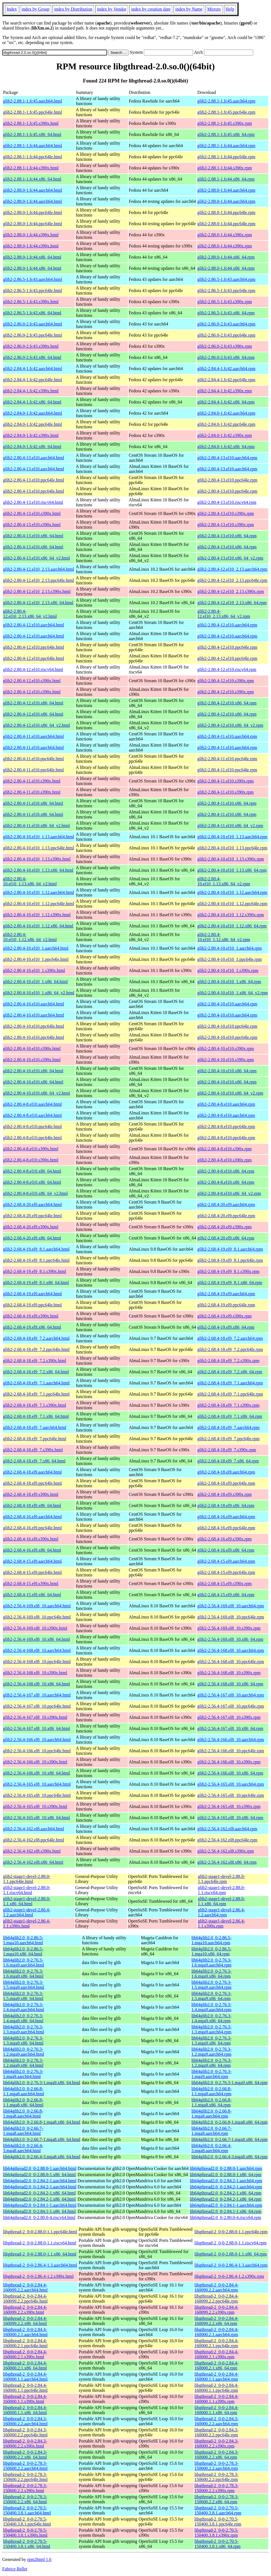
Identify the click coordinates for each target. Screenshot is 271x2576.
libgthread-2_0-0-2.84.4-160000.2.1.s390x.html (25, 2354)
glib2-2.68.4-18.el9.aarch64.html (32, 1472)
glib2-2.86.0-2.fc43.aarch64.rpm (226, 324)
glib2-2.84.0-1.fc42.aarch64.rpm (226, 413)
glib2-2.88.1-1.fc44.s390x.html (31, 168)
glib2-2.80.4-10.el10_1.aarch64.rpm (229, 948)
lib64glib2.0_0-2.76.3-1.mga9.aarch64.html (23, 2074)
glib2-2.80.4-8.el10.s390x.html (30, 1148)
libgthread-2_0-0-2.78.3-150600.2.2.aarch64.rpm (216, 2466)
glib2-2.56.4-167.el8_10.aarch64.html (37, 1695)
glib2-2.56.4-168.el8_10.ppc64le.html (37, 1661)
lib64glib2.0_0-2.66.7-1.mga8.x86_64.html (41, 2139)
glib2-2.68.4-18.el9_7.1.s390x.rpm (228, 1405)
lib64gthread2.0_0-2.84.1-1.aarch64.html (40, 2205)
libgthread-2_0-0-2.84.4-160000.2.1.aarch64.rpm (216, 2332)
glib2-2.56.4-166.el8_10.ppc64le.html (37, 1750)
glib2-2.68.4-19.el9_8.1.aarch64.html (36, 1249)
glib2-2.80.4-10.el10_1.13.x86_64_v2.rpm (223, 881)
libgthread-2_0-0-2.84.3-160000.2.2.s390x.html (25, 2443)
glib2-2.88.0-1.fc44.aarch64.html (32, 190)
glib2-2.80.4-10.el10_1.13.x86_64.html (38, 870)
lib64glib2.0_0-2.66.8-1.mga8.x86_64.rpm (229, 2122)
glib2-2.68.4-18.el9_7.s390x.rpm (226, 1449)
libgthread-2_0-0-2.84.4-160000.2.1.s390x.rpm (216, 2354)
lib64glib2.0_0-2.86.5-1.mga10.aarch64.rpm (211, 1940)
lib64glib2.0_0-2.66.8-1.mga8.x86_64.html (41, 2122)
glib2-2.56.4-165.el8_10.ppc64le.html (37, 1795)
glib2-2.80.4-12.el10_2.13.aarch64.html (38, 569)
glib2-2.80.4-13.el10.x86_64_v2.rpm (230, 558)
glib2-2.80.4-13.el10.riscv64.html (33, 502)
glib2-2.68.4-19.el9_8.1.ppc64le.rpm (230, 1260)
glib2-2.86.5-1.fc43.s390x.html (31, 301)
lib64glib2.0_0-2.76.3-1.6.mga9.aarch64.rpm (211, 1962)
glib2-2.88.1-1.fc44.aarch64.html (32, 145)
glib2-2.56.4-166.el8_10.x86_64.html (36, 1773)
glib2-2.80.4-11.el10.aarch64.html (33, 736)
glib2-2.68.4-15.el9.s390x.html (30, 1583)
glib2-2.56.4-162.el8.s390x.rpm (225, 1851)
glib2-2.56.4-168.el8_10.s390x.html (35, 1672)
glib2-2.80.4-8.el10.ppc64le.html (32, 1126)
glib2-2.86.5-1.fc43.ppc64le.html (32, 290)
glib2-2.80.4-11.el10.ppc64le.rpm (227, 758)
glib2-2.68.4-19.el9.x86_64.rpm (225, 1327)
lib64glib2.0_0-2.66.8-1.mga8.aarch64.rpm (211, 2113)
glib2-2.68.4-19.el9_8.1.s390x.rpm (228, 1271)
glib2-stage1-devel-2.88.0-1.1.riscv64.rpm (221, 1890)
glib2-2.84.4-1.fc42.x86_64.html (32, 402)
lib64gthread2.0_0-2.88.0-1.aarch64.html (40, 2168)
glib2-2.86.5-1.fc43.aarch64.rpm (226, 279)
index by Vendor (111, 9)
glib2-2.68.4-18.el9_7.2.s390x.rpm (228, 1360)
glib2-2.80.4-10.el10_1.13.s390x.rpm (230, 859)
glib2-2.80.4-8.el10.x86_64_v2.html (35, 1193)
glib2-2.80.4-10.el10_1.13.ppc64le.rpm (232, 847)
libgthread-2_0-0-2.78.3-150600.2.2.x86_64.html (25, 2499)
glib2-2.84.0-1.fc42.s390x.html (31, 435)
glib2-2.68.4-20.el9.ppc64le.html (32, 1215)
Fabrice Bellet (14, 2569)
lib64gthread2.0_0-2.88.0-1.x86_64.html (39, 2174)
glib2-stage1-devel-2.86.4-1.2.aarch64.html (26, 1912)
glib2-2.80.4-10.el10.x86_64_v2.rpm (230, 1093)
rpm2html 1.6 (39, 2559)
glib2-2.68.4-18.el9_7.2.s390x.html (34, 1360)
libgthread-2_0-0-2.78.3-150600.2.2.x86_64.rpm (216, 2499)
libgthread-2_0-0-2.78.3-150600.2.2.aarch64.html (25, 2466)
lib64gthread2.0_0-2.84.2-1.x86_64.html (39, 2193)
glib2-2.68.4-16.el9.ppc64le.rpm (226, 1527)
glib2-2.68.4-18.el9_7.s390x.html (33, 1449)
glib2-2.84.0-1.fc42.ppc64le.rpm (226, 424)
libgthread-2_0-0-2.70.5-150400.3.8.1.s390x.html (25, 2533)
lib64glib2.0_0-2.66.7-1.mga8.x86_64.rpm (229, 2139)
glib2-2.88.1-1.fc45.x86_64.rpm (226, 134)
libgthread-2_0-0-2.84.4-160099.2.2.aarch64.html (25, 2287)
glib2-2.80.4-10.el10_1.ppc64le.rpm (229, 959)
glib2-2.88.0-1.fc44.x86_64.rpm (226, 257)
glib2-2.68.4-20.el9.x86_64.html (32, 1238)
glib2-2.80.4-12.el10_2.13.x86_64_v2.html (30, 614)
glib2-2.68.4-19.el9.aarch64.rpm (226, 1293)
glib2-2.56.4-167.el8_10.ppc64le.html (37, 1706)
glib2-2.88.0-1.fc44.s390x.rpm (224, 234)
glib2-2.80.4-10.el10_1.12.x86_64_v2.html (30, 937)
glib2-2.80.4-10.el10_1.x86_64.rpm (229, 981)
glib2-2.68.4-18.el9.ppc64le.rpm (226, 1483)
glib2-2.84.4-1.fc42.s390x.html (31, 390)
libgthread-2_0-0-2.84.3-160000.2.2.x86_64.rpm (216, 2455)
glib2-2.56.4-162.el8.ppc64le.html (33, 1840)
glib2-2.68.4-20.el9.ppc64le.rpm (226, 1215)
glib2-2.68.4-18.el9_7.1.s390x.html (34, 1405)
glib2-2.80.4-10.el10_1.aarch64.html (35, 948)
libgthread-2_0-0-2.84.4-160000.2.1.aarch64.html (25, 2332)
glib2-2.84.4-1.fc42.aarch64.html (32, 368)
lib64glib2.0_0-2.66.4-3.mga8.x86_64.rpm (229, 2156)
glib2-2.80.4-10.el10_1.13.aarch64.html (38, 836)
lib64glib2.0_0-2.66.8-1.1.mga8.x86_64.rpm (211, 2102)
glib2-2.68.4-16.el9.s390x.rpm (224, 1539)
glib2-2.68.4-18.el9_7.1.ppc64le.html (36, 1394)
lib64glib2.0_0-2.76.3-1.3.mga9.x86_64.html (23, 2040)
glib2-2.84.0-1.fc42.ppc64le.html (32, 424)
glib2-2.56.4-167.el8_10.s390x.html (35, 1717)
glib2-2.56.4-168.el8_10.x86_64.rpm (230, 1683)
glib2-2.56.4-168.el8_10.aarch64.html (37, 1650)
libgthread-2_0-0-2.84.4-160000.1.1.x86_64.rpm (216, 2410)
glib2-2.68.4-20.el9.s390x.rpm (224, 1226)
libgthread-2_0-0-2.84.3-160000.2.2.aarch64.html (25, 2421)
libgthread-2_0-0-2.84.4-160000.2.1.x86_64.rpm (216, 2365)
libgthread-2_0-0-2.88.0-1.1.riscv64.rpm (230, 2242)
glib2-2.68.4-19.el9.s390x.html (30, 1316)
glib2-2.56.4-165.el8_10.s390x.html (35, 1806)
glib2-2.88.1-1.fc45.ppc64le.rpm (226, 112)
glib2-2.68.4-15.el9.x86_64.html (32, 1594)
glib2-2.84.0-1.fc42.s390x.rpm (224, 435)
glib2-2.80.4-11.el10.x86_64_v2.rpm (230, 825)
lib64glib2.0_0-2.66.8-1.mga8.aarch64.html (23, 2113)
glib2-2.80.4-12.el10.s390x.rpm (225, 680)
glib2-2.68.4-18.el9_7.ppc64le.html (34, 1438)
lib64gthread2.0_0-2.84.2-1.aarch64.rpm (226, 2180)
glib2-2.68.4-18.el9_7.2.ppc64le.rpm (230, 1349)
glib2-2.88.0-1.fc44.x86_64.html (32, 257)
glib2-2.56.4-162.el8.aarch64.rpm (227, 1828)
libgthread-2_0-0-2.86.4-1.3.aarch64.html (40, 2265)
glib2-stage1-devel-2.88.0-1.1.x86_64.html (26, 1901)
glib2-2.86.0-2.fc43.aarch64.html (32, 324)
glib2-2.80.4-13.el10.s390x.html (32, 513)
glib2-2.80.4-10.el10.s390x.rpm (225, 1048)
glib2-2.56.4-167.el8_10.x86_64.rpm (230, 1728)
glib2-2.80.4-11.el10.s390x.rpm (225, 781)
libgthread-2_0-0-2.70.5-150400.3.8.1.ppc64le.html (27, 2521)
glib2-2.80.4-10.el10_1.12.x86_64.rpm (232, 926)
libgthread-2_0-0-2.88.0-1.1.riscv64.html (39, 2242)
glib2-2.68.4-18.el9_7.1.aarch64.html (36, 1383)
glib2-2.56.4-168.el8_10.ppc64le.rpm (230, 1661)
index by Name (189, 9)
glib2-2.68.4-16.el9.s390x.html (30, 1539)
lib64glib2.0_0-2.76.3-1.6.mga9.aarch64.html (23, 1962)
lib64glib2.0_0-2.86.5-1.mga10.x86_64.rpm (211, 1951)
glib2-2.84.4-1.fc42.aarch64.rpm (226, 368)
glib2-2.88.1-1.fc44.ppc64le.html (32, 156)
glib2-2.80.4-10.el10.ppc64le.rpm (227, 1026)
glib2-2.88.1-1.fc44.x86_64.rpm (226, 179)
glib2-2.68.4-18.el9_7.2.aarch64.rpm (230, 1338)
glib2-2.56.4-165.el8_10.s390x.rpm (228, 1806)
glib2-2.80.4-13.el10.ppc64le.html (33, 480)
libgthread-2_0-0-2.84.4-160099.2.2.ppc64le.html (25, 2298)
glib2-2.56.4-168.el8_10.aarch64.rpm (230, 1650)
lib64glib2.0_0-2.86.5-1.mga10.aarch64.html (23, 1940)
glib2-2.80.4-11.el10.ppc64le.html (33, 758)
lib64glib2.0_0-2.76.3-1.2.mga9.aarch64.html (23, 2052)
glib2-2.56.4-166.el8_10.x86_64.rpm (230, 1773)
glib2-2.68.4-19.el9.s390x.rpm (224, 1316)
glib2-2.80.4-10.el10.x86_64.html (33, 1070)
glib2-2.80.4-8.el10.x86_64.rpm (225, 1171)
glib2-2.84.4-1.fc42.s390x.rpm (224, 390)
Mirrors (214, 9)
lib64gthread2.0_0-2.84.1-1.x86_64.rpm (225, 2211)
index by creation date (151, 9)
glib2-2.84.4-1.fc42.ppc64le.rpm (226, 379)
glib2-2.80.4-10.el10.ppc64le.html (33, 1026)
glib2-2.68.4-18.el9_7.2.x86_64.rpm (229, 1371)
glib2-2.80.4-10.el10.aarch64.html (33, 1004)
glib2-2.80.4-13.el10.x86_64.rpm (227, 535)
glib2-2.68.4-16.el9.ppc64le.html (32, 1527)
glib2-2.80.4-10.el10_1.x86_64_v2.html (38, 992)
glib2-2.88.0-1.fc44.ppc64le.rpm (226, 212)
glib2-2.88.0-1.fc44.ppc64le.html (32, 212)
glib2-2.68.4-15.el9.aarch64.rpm (226, 1561)
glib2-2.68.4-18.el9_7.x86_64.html (34, 1461)
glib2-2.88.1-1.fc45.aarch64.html (32, 101)
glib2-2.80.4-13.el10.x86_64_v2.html (36, 558)
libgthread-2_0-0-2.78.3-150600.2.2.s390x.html (25, 2488)
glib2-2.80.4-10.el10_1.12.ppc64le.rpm (232, 903)
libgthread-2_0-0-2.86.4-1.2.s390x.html (38, 2276)
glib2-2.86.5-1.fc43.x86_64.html (32, 312)
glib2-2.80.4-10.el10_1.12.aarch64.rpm (232, 892)
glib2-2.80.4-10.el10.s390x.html (32, 1048)
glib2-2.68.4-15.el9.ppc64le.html (32, 1572)
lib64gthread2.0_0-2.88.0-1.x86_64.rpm (225, 2174)
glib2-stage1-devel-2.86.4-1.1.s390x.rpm (221, 1923)
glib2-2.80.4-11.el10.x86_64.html (33, 803)
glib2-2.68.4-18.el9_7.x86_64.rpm (228, 1461)
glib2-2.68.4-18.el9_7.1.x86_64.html (36, 1416)
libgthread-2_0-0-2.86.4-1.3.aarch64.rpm (231, 2265)
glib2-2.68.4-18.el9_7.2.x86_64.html (36, 1371)
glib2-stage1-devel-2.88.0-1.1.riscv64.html (26, 1890)
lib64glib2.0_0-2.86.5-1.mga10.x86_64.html (23, 1951)
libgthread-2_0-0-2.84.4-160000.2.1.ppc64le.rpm (216, 2343)
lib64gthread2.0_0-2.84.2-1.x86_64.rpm (225, 2193)
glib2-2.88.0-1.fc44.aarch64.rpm (226, 190)
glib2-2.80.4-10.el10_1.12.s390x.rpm (230, 914)
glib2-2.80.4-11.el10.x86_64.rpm (226, 803)
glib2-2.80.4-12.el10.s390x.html (32, 680)
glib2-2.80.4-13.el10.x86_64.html (33, 535)
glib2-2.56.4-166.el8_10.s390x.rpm (228, 1762)
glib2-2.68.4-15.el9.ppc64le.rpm (226, 1572)
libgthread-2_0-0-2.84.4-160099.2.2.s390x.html (25, 2310)
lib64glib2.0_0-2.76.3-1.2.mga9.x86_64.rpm (211, 2063)
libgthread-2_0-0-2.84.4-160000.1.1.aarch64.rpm (216, 2376)
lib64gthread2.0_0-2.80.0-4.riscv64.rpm (225, 2217)
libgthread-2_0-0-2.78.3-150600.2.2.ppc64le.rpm (216, 2477)
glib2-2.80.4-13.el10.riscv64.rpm (226, 502)
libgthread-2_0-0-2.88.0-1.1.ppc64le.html (40, 2231)
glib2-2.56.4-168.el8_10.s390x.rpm (228, 1672)
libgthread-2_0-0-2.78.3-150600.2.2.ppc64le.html (25, 2477)
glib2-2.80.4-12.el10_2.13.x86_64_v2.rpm (223, 614)
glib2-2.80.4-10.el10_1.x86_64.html (35, 981)
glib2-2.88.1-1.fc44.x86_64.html (32, 179)
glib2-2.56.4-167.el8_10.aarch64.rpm (230, 1695)
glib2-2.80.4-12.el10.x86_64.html (33, 703)
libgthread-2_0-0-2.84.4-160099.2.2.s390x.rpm (216, 2310)
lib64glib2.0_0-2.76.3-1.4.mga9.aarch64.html (23, 2007)
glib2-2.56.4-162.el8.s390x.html (32, 1851)
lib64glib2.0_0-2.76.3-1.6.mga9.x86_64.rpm (211, 1974)
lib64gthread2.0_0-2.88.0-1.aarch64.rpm (226, 2168)
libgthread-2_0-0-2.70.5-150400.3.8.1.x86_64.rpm (217, 2544)
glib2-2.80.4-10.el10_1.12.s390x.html (37, 914)
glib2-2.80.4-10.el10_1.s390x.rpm (227, 970)
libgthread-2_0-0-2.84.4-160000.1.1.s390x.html (25, 2399)
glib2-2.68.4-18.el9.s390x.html (30, 1494)
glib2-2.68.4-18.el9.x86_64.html (32, 1505)
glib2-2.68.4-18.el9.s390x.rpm (224, 1494)
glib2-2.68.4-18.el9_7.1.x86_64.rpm (229, 1416)
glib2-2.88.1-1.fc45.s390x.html (31, 123)
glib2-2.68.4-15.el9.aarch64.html (32, 1561)
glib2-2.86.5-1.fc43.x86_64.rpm (226, 312)
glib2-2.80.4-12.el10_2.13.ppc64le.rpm (232, 580)
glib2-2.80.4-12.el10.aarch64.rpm (227, 625)
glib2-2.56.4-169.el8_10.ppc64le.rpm (230, 1617)
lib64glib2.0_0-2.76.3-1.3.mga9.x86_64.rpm (211, 2040)
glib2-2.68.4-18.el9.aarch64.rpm (226, 1472)
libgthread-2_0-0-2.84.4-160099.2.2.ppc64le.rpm (216, 2298)
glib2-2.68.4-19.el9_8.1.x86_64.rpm (229, 1282)
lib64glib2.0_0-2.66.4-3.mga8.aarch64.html (23, 2148)
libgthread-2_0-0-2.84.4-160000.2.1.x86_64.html (25, 2365)
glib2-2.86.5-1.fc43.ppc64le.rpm (226, 290)
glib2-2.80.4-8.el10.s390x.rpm (224, 1148)
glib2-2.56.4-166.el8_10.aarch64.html (37, 1739)
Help (230, 9)
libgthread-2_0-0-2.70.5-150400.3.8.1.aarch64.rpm (217, 2510)
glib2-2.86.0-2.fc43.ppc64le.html (32, 335)
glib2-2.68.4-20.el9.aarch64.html (32, 1204)
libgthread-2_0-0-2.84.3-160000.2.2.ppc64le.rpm (216, 2432)
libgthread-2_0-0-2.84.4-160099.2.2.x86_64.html (25, 2321)
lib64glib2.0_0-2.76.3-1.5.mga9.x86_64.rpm (211, 1996)
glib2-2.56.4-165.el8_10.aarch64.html (37, 1784)
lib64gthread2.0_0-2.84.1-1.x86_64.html (39, 2211)
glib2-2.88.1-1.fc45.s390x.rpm (224, 123)
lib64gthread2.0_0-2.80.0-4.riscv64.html (39, 2217)
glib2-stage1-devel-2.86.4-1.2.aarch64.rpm (221, 1912)
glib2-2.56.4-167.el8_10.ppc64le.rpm (230, 1706)
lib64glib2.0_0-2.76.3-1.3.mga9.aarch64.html (23, 2029)
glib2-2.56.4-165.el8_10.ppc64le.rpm (230, 1795)
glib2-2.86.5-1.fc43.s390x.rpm (224, 301)
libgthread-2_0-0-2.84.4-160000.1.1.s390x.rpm (216, 2399)
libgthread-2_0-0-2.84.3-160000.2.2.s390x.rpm (216, 2443)
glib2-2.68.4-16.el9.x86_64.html (32, 1550)
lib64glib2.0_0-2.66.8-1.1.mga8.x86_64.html (23, 2102)
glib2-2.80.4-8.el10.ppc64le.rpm (226, 1126)
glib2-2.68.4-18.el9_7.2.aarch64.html (36, 1338)
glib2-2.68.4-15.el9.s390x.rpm (224, 1583)
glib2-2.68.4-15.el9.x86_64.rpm (225, 1594)
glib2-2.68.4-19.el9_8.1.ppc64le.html (36, 1260)
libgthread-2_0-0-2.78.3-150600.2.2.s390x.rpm (216, 2488)
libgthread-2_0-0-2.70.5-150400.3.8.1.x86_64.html (26, 2544)
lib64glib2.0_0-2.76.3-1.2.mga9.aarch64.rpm (211, 2052)
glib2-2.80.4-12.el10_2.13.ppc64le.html (38, 580)
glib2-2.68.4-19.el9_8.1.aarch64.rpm (230, 1249)
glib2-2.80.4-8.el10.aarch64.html (32, 1104)
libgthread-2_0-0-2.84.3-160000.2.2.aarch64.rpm (216, 2421)
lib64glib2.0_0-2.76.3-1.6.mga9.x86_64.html (23, 1974)
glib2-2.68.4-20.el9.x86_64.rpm (225, 1238)
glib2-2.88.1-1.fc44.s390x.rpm (224, 168)
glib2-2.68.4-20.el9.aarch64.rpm (226, 1204)
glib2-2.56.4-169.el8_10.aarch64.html (37, 1605)
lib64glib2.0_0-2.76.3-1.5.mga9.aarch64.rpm (211, 1985)
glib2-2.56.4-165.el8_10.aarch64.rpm (230, 1784)
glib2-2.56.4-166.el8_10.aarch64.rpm (230, 1739)
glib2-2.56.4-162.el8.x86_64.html (33, 1862)
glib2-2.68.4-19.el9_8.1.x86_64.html (36, 1282)
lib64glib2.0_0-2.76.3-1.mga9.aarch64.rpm (211, 2074)
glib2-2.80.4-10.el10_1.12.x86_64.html (38, 926)
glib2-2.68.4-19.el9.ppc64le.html (32, 1304)
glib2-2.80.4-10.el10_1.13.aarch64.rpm (232, 836)
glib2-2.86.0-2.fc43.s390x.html (31, 346)
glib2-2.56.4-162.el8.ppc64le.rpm (227, 1840)
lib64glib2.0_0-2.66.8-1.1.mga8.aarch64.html (23, 2091)
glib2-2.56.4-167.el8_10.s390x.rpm (228, 1717)
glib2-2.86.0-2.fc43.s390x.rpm (224, 346)
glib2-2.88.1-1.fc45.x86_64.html (32, 134)
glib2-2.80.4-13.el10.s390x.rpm (225, 513)
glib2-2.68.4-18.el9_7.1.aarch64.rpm (230, 1383)
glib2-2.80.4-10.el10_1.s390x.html (34, 970)
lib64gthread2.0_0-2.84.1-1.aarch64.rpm (226, 2205)
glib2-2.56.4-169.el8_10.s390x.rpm (228, 1628)
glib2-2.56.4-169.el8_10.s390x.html (35, 1628)
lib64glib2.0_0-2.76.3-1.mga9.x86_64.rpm (229, 2082)
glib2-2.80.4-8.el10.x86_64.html (32, 1171)
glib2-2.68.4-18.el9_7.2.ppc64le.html (36, 1349)
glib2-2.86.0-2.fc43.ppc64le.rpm (226, 335)
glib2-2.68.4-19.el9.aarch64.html (32, 1293)
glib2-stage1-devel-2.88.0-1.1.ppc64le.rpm (221, 1879)
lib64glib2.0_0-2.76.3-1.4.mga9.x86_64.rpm (211, 2018)
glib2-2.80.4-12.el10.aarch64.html (33, 625)
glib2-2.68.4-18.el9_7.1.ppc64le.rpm (230, 1394)
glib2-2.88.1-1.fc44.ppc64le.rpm (226, 156)
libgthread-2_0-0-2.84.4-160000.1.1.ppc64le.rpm (216, 2388)
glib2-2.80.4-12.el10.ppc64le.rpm (227, 647)
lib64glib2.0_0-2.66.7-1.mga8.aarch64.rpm (211, 2131)
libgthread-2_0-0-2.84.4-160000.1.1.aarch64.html (25, 2376)
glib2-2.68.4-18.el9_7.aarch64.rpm (228, 1427)
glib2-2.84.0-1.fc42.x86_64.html (32, 446)
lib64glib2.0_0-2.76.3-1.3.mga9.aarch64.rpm (211, 2029)
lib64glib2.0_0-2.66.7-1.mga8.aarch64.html (23, 2131)
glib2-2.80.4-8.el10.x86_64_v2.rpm (229, 1193)
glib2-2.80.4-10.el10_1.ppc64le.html (35, 959)
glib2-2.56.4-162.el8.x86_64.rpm (227, 1862)
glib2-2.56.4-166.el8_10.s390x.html (35, 1762)
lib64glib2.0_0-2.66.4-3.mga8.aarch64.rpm (211, 2148)
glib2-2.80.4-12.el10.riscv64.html (33, 669)
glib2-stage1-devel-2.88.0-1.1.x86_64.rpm (221, 1901)
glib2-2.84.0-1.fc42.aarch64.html (32, 413)
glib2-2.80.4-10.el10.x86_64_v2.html (36, 1093)
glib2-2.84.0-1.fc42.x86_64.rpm (226, 446)
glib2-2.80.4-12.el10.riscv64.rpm (226, 669)
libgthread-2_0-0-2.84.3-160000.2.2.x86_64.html (25, 2455)
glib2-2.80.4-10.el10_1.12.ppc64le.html (38, 903)
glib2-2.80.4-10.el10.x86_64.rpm (227, 1070)
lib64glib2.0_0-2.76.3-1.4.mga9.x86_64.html (23, 2018)
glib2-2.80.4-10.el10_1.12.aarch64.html (38, 892)
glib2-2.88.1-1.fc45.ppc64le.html (32, 112)
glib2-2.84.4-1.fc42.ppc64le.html (32, 379)
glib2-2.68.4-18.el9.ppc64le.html (32, 1483)
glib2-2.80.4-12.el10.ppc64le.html (33, 647)
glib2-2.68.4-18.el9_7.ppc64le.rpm (228, 1438)
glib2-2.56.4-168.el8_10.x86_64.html (36, 1683)
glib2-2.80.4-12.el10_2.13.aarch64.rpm (232, 569)
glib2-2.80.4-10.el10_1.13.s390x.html (37, 859)
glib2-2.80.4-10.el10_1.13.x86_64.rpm (232, 870)
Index (12, 9)
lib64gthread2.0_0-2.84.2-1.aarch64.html (40, 2180)
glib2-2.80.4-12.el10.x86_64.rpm (227, 703)
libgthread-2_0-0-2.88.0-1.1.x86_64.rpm (230, 2254)
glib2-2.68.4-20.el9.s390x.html (30, 1226)
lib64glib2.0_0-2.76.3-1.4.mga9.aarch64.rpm (211, 2007)
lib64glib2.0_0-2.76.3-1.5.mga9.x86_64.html (23, 1996)
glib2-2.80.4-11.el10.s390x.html (31, 781)
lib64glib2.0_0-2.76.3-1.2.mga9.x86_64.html (23, 2063)
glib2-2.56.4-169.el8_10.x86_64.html (36, 1639)
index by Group (35, 9)
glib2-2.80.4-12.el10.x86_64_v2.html (36, 725)
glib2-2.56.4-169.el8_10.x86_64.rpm (230, 1639)
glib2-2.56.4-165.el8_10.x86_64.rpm (230, 1817)
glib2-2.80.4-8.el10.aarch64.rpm (226, 1104)
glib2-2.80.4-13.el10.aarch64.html (33, 457)
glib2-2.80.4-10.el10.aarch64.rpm (227, 1004)
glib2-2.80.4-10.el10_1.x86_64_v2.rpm (232, 992)
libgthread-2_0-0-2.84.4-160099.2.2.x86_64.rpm (216, 2321)
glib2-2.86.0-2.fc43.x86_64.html (32, 357)
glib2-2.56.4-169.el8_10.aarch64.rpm (230, 1605)
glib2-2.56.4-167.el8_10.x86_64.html (36, 1728)
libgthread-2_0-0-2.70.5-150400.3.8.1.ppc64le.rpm (217, 2521)
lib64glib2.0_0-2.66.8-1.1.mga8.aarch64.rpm (211, 2091)
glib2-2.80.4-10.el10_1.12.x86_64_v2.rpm (223, 937)
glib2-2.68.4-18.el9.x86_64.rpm (225, 1505)
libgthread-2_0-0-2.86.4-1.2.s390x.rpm (229, 2276)
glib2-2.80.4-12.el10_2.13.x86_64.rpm (232, 602)
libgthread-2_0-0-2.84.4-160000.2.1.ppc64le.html (25, 2343)
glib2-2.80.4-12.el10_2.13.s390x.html (37, 591)
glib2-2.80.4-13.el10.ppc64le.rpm (227, 480)
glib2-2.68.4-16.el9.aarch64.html (32, 1516)
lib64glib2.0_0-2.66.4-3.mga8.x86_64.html (41, 2156)
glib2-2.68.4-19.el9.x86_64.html (32, 1327)
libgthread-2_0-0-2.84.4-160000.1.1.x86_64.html (25, 2410)
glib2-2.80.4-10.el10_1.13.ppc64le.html (38, 847)
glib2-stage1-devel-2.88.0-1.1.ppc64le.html (26, 1879)
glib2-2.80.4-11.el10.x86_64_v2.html (36, 825)
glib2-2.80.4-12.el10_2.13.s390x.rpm (230, 591)
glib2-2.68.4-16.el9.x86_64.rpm (225, 1550)
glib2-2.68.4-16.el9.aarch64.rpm (226, 1516)
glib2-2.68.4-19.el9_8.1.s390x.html (34, 1271)
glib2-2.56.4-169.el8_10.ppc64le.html (37, 1617)
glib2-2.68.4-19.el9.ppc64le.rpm (226, 1304)
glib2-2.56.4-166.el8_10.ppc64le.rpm (230, 1750)
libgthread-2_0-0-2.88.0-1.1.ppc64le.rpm (231, 2231)
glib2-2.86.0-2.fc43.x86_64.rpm (226, 357)
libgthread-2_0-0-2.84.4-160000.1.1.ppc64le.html (25, 2388)
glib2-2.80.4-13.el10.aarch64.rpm (227, 457)
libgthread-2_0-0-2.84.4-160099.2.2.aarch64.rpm (216, 2287)
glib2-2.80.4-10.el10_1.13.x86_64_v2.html (30, 881)
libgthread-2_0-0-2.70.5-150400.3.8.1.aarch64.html (27, 2510)
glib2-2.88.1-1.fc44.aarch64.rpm (226, 145)
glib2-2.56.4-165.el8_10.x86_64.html (36, 1817)
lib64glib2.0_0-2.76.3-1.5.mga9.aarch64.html (23, 1985)
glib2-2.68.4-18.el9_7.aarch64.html (34, 1427)
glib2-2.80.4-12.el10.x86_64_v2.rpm (230, 725)
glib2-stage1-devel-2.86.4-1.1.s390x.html (26, 1923)
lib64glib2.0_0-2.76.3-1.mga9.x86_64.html (41, 2082)
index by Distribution (73, 9)
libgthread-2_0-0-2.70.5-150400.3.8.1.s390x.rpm (216, 2533)
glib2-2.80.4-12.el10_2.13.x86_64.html (38, 602)
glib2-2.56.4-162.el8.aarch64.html (33, 1828)
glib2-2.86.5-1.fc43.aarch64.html (32, 279)
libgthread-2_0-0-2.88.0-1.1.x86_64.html (40, 2254)
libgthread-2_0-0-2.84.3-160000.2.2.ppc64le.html (25, 2432)
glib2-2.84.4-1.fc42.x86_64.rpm (226, 402)
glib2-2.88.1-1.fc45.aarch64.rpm (226, 101)
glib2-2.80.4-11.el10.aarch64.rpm (227, 736)
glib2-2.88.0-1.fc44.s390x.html (31, 234)
